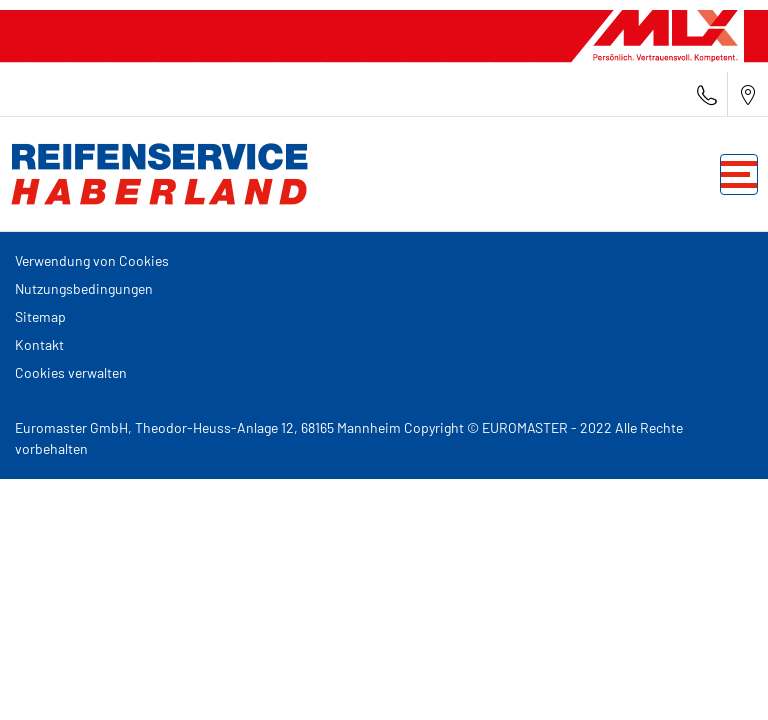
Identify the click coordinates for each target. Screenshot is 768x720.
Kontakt (39, 344)
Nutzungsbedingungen (84, 288)
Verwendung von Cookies (92, 260)
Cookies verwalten (71, 372)
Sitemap (40, 316)
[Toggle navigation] (739, 174)
